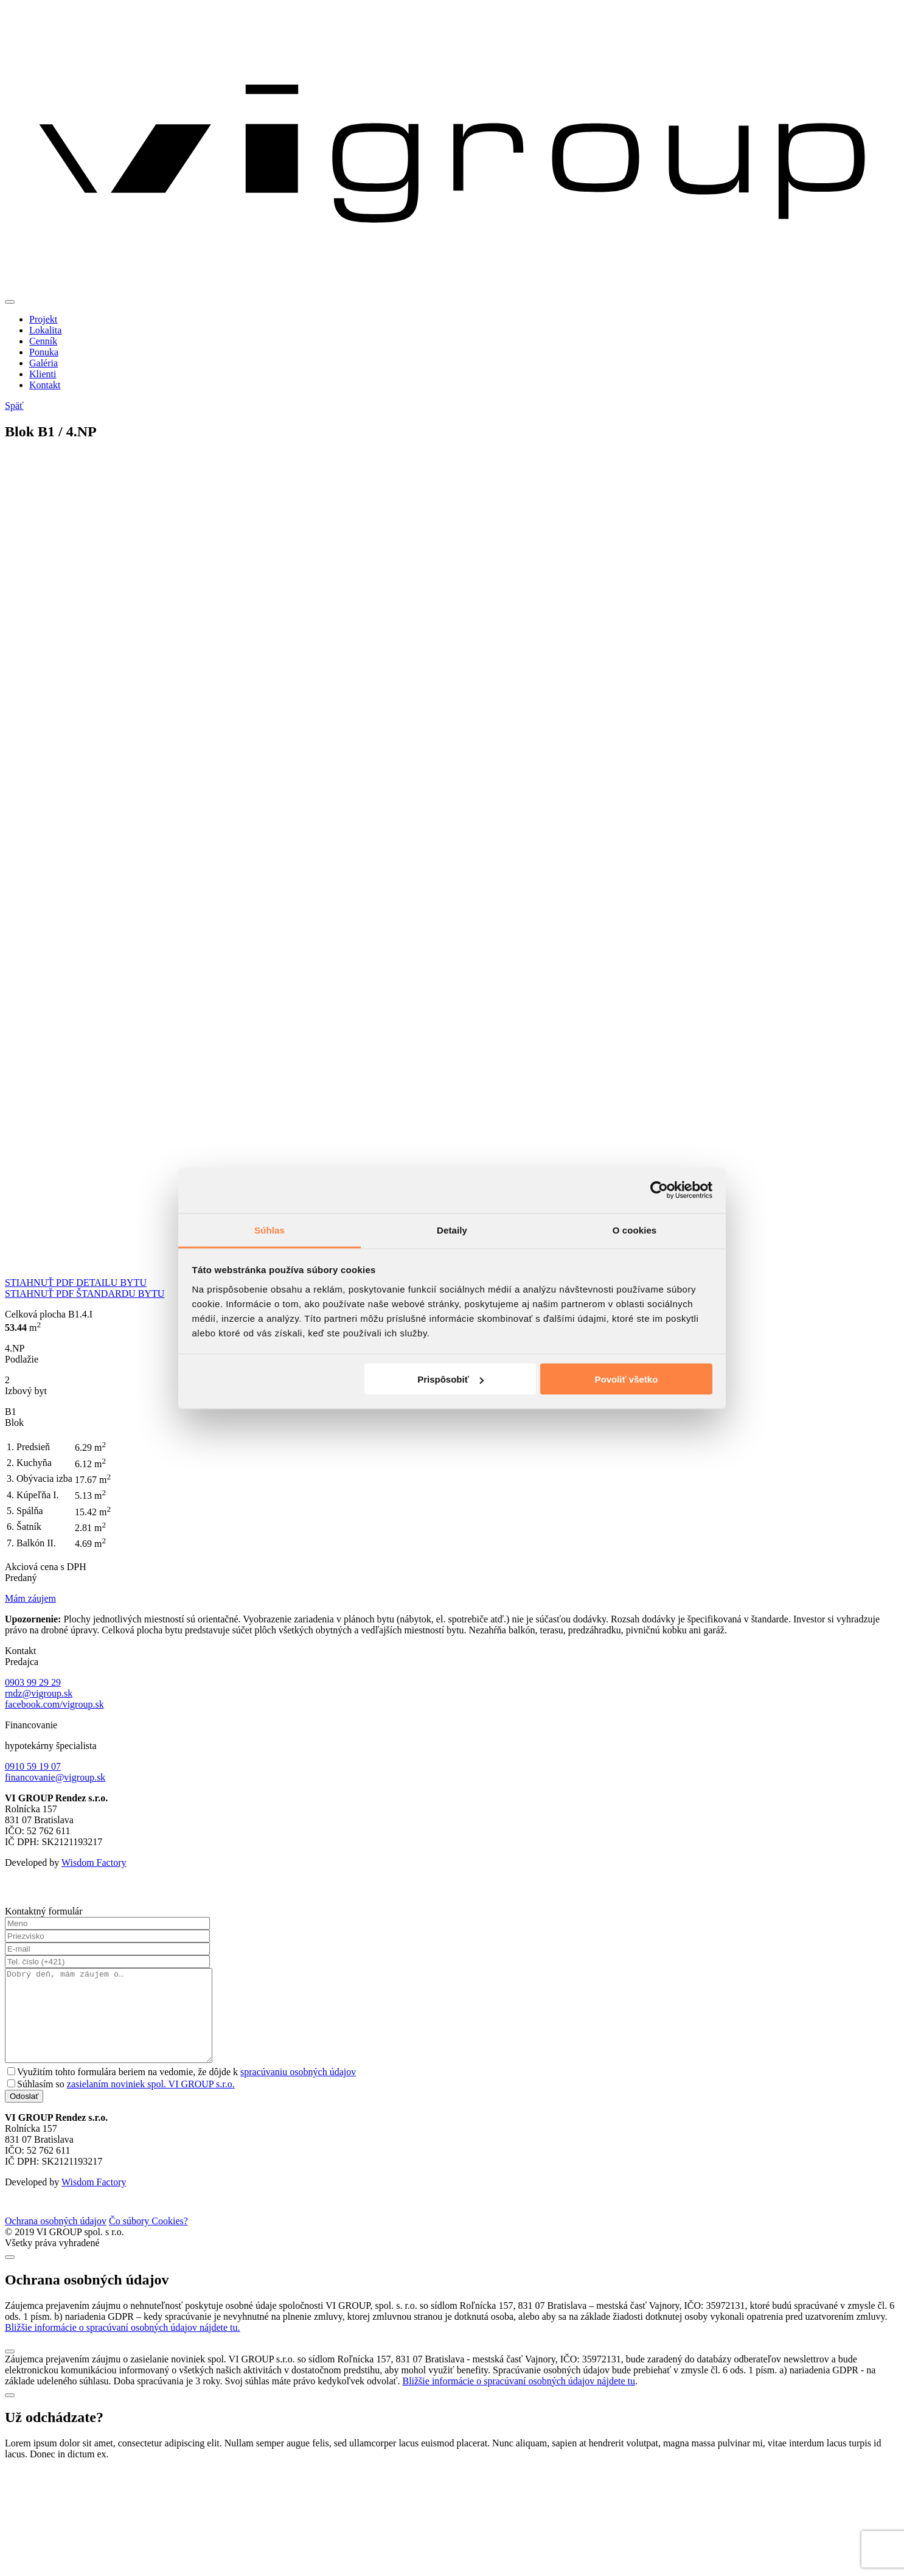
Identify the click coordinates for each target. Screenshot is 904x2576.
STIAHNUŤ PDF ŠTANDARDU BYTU (84, 1293)
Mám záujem (30, 1598)
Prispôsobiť (450, 1379)
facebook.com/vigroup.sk (54, 1704)
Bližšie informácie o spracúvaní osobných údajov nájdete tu (518, 2399)
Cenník (43, 341)
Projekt (43, 319)
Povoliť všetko (626, 1379)
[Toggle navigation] (10, 302)
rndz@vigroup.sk (38, 1693)
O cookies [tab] (635, 1229)
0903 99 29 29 (33, 1682)
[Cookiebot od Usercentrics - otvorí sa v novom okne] (659, 1190)
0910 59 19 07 (33, 1766)
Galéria (43, 363)
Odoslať (24, 2114)
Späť (14, 405)
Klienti (42, 374)
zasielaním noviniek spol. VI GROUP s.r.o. (151, 2102)
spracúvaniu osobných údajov (298, 2090)
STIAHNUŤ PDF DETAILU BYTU (76, 1282)
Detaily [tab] (452, 1229)
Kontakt (45, 385)
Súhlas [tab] (269, 1229)
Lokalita (45, 330)
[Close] (10, 2275)
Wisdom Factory (93, 1862)
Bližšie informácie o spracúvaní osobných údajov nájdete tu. (122, 2345)
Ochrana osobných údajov (55, 2239)
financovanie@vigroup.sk (55, 1777)
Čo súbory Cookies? (148, 2239)
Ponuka (43, 352)
